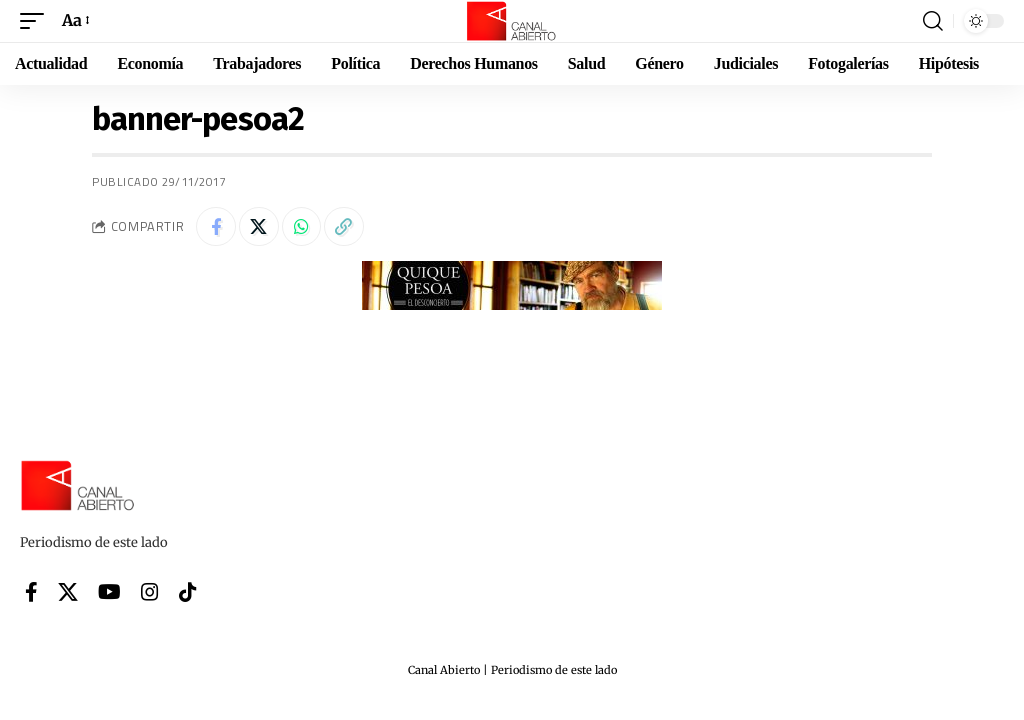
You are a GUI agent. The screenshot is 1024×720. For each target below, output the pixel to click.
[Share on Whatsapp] (302, 227)
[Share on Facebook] (216, 227)
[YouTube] (109, 592)
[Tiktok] (188, 592)
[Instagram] (150, 592)
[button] (37, 20)
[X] (68, 592)
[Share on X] (259, 227)
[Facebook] (31, 592)
